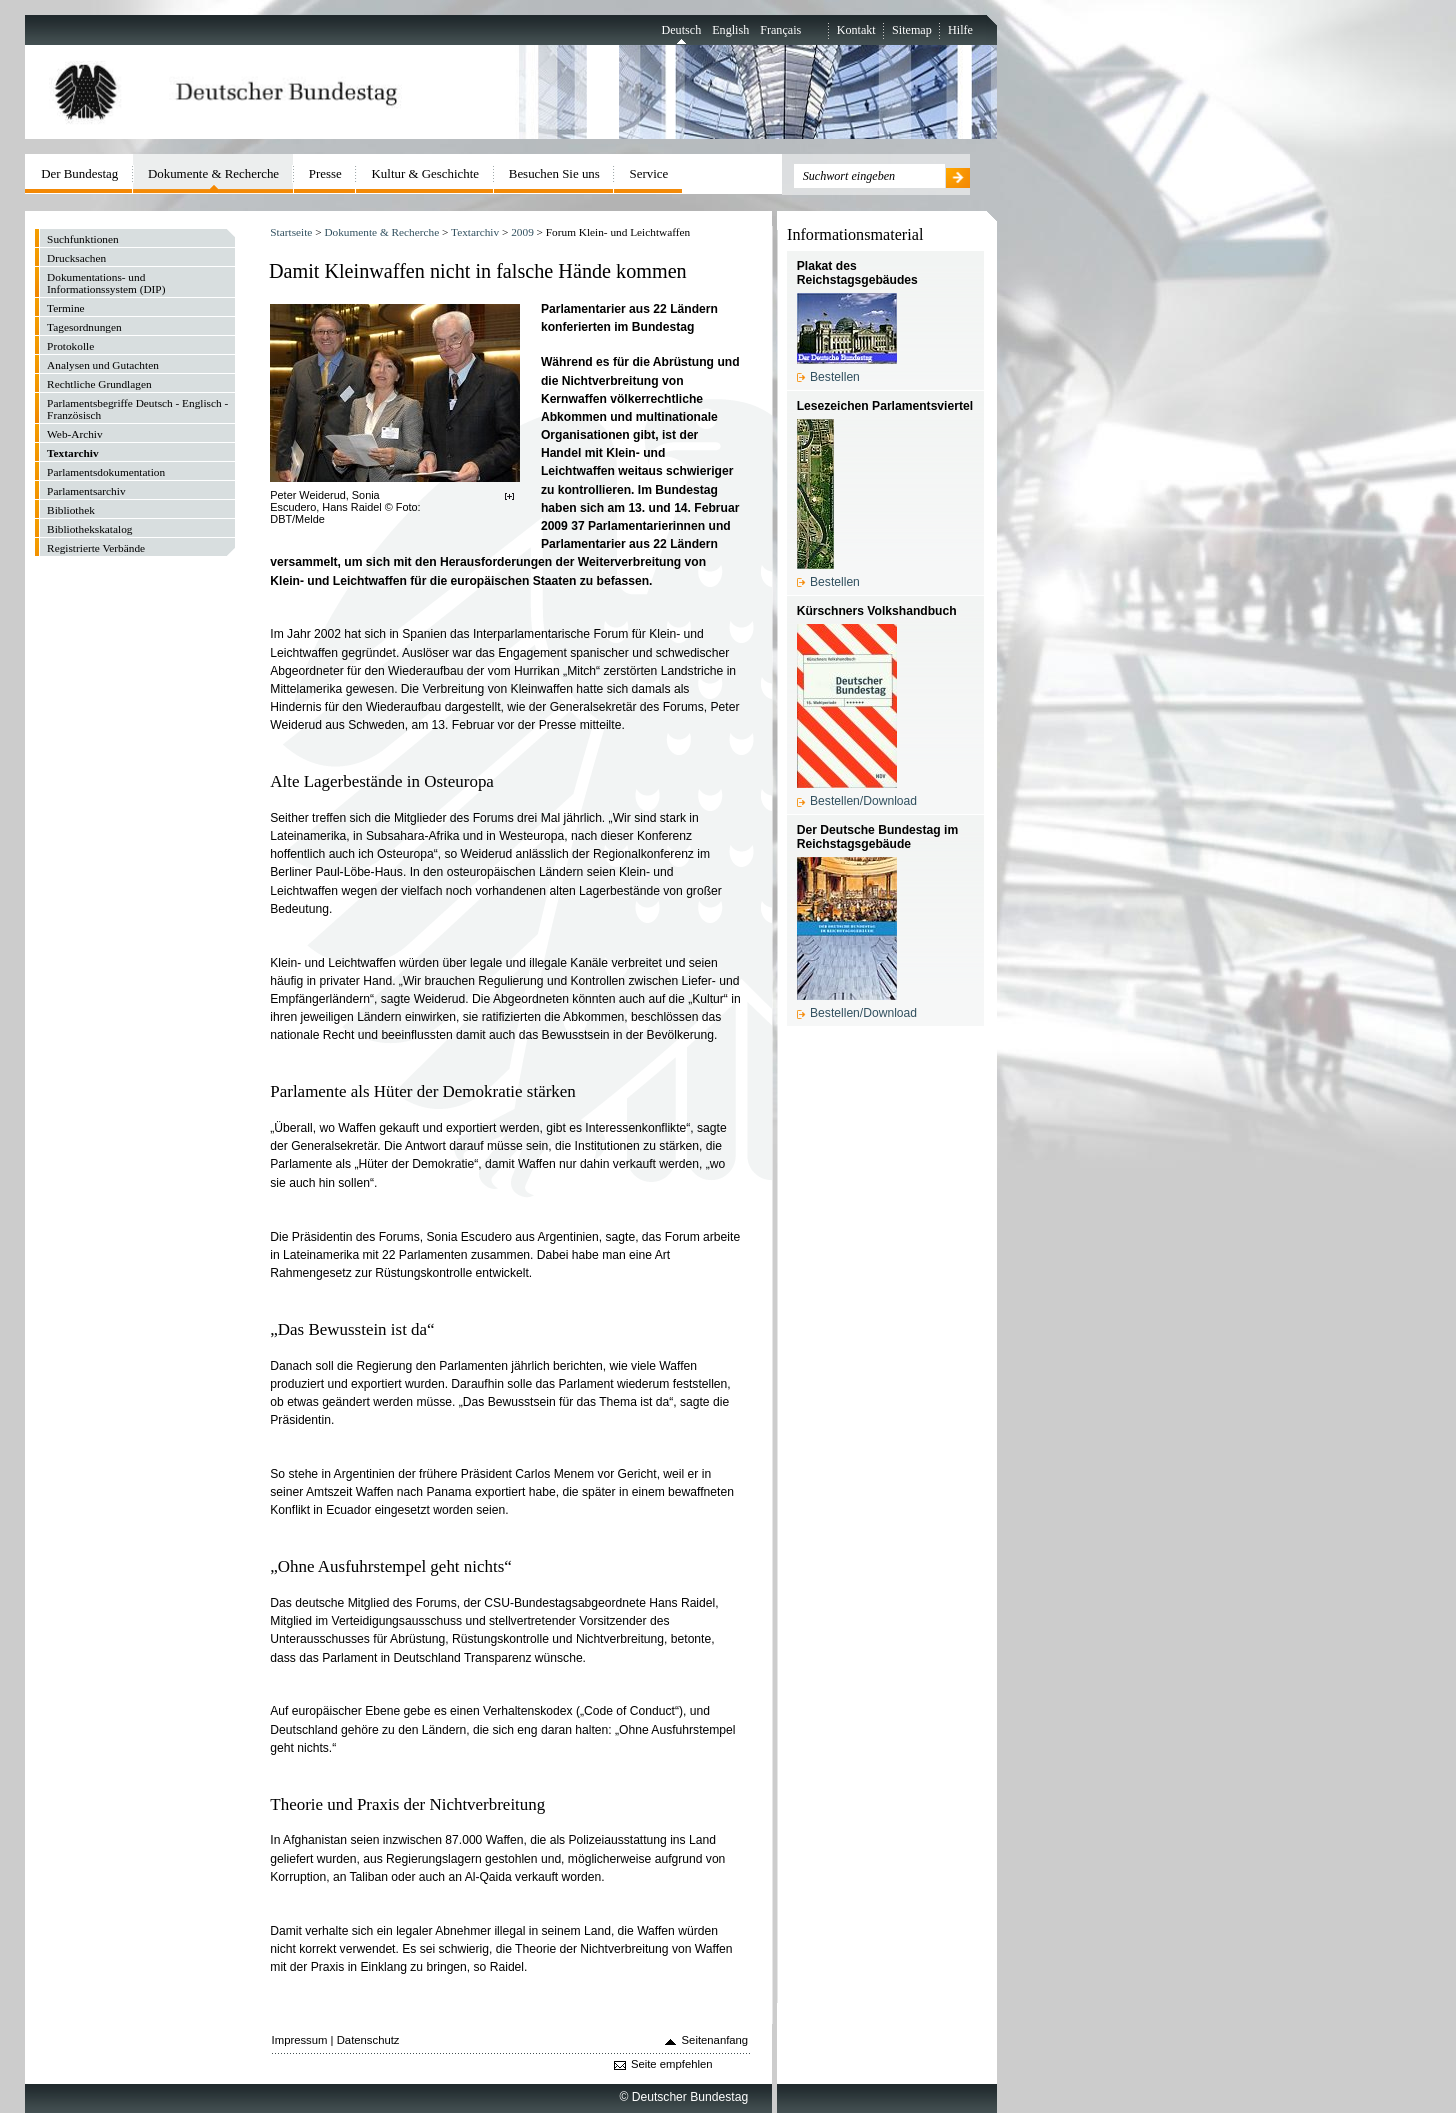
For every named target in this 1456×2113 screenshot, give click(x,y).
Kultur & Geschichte (426, 173)
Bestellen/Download (863, 801)
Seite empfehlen (672, 2064)
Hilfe (960, 30)
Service (649, 173)
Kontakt (856, 30)
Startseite (291, 232)
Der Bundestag (79, 173)
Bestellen (835, 377)
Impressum (300, 2040)
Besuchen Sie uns (554, 173)
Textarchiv (475, 232)
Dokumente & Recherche (381, 232)
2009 (522, 232)
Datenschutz (368, 2040)
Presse (325, 173)
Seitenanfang (715, 2040)
